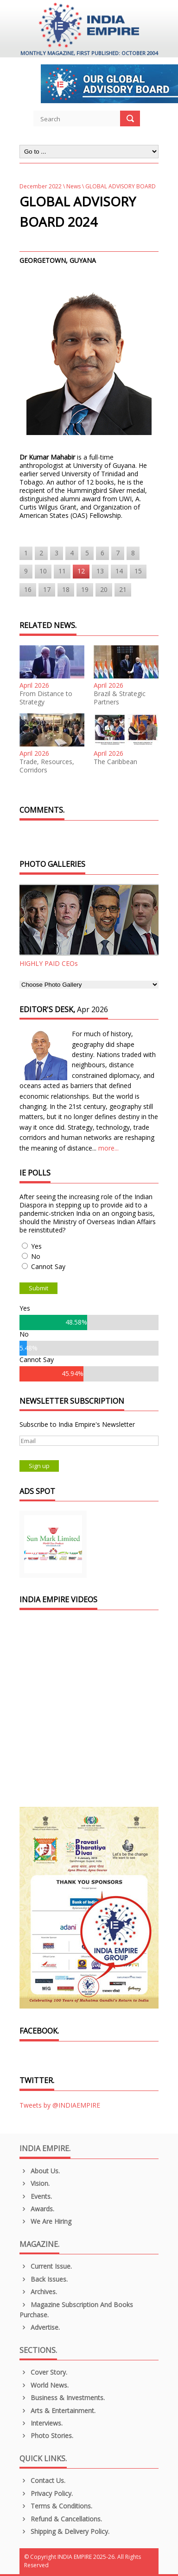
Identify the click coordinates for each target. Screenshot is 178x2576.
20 (104, 589)
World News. (44, 2385)
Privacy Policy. (46, 2493)
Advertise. (39, 2327)
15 (138, 570)
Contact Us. (42, 2480)
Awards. (36, 2208)
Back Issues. (43, 2279)
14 (119, 570)
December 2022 (40, 186)
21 (123, 589)
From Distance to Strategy (45, 698)
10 (43, 570)
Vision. (34, 2183)
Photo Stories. (46, 2435)
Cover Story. (43, 2372)
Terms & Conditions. (55, 2505)
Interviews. (41, 2423)
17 (47, 589)
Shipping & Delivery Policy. (64, 2531)
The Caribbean (115, 762)
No (35, 1256)
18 (66, 589)
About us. (39, 2170)
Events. (35, 2196)
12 (81, 570)
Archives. (38, 2291)
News (73, 186)
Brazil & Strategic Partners (120, 698)
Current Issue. (45, 2266)
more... (108, 1148)
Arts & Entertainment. (57, 2410)
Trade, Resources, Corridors (46, 766)
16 (28, 589)
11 (62, 570)
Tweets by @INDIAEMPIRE (59, 2105)
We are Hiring (45, 2221)
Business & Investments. (62, 2397)
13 (100, 570)
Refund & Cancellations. (60, 2518)
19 (85, 589)
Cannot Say (48, 1266)
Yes (36, 1246)
